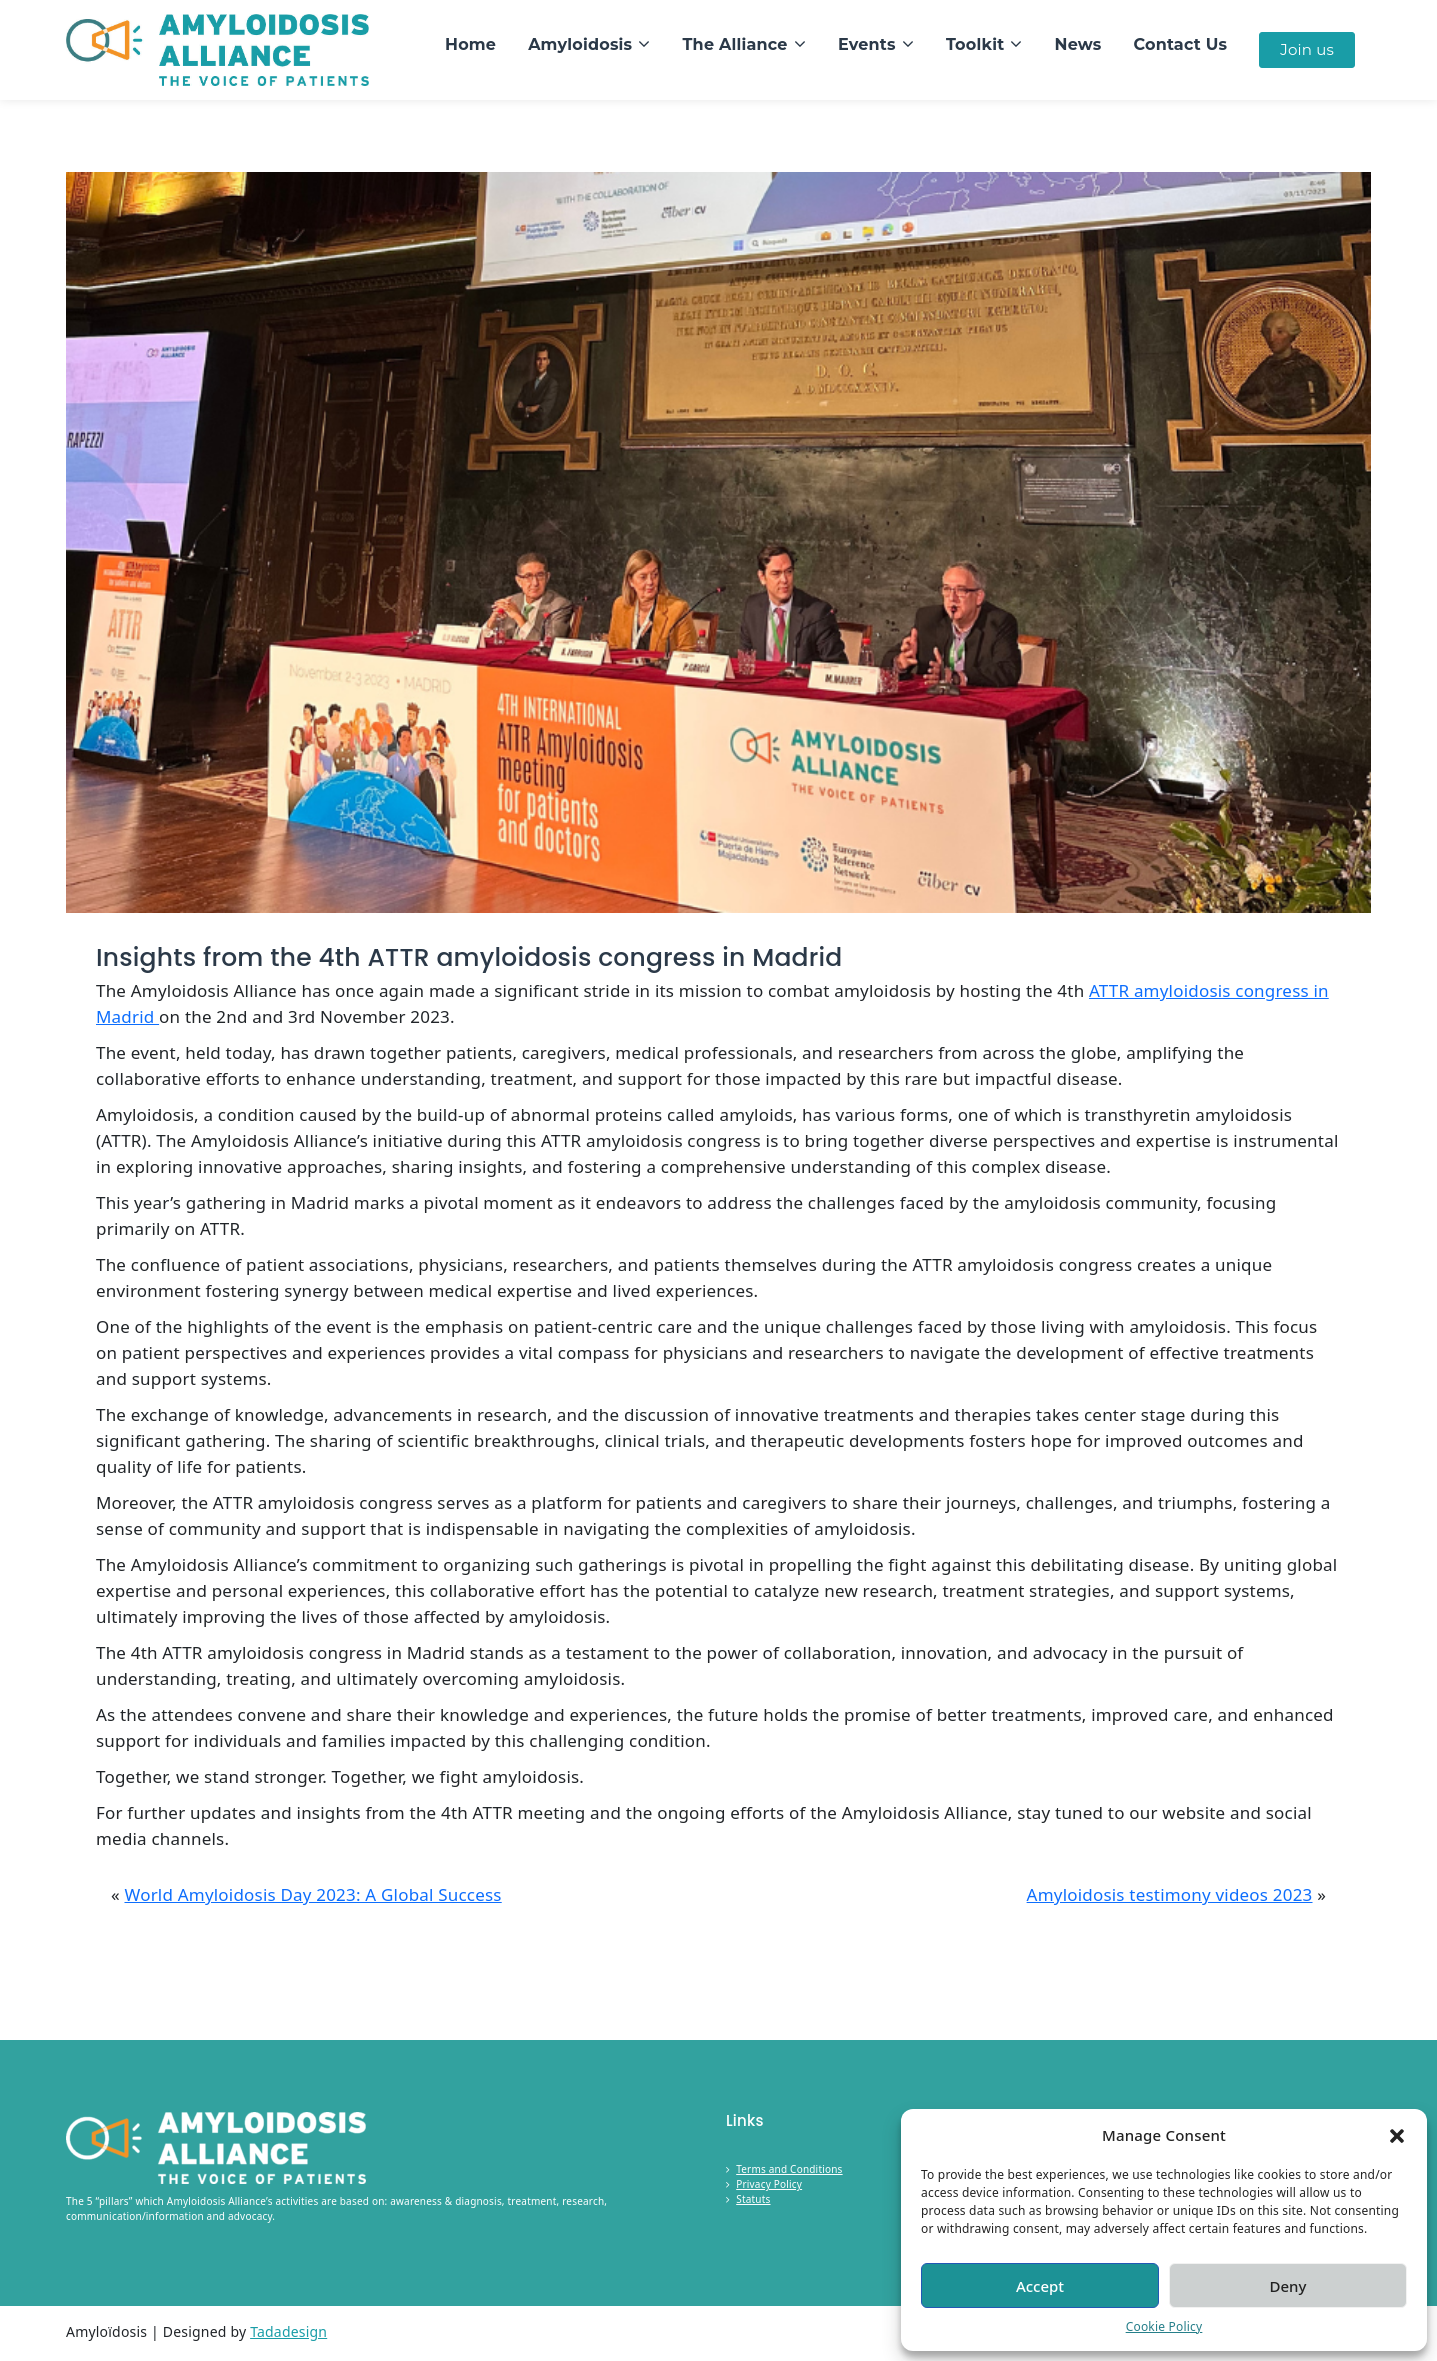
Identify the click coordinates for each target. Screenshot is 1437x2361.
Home (470, 44)
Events (867, 44)
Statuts (753, 2199)
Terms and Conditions (789, 2169)
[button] (1397, 2135)
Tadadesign (288, 2331)
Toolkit (975, 44)
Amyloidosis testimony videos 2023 (1170, 1894)
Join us (1307, 49)
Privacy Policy (769, 2184)
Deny (1288, 2286)
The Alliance (735, 44)
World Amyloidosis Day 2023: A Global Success (312, 1894)
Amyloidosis (580, 44)
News (1078, 44)
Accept (1040, 2286)
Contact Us (1181, 44)
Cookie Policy (1164, 2326)
